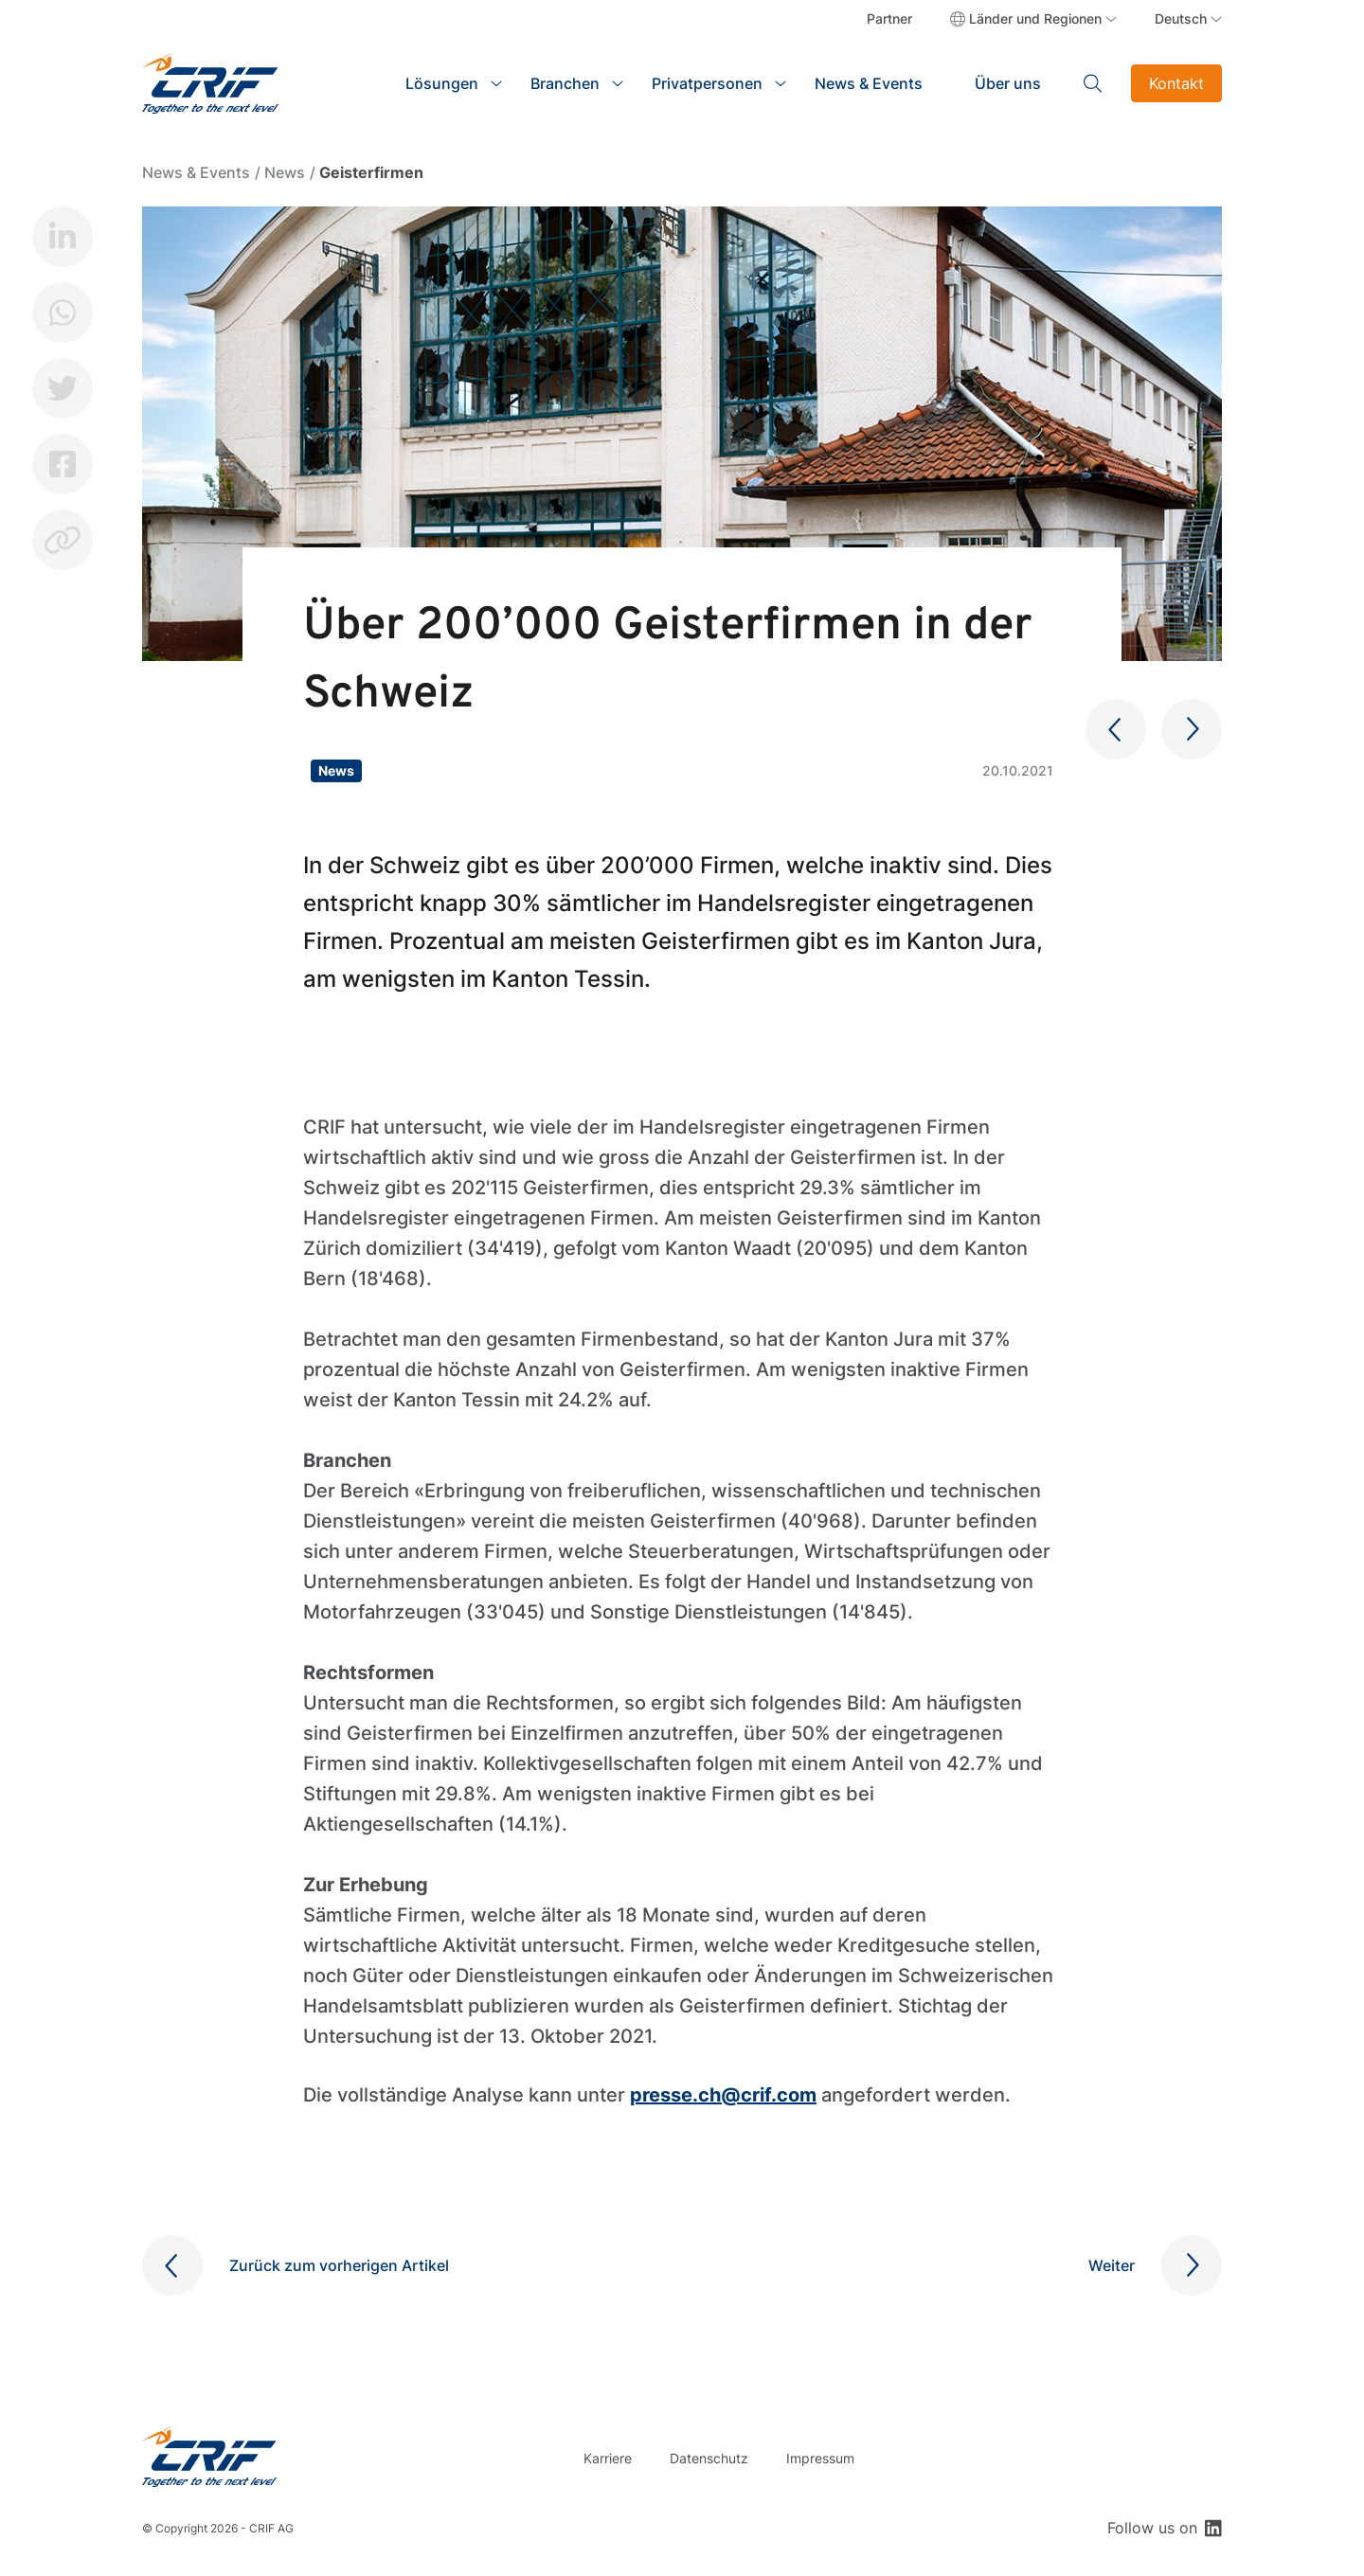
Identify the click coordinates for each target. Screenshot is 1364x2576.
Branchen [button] (565, 83)
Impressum (820, 2458)
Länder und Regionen (1035, 18)
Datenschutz (709, 2458)
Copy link (62, 540)
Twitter (62, 388)
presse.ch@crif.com (723, 2095)
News (284, 172)
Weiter (1111, 2265)
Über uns (1008, 83)
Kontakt (1176, 83)
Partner (889, 18)
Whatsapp (62, 312)
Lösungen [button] (441, 83)
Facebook (62, 464)
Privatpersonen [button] (707, 83)
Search (1093, 83)
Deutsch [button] (1181, 18)
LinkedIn (62, 236)
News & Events (869, 83)
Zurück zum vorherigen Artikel (339, 2265)
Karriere (607, 2458)
